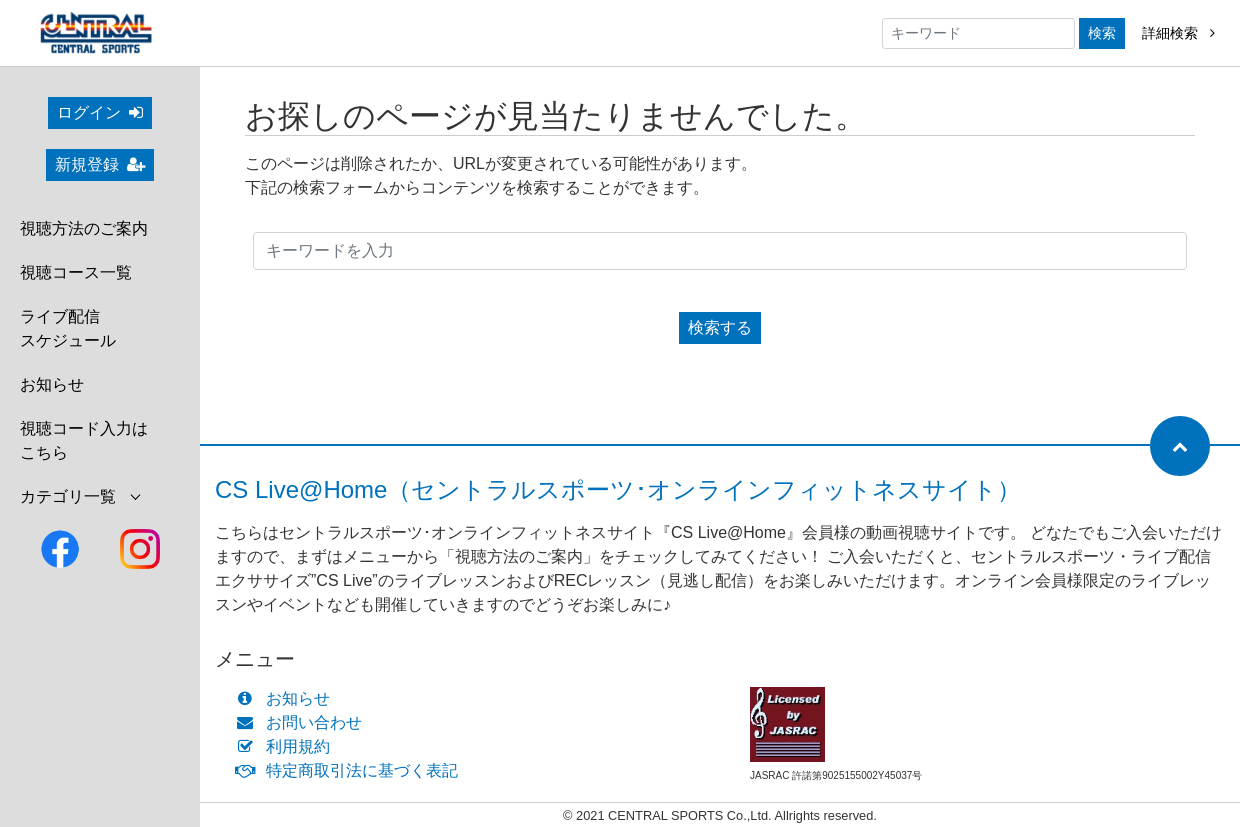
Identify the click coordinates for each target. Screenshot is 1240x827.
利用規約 (287, 746)
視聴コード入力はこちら (84, 440)
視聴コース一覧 (76, 272)
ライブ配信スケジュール (68, 328)
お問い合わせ (303, 722)
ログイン (100, 112)
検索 (1102, 33)
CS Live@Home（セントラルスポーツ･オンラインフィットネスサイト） (618, 489)
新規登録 (100, 164)
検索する (720, 327)
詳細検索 (1178, 33)
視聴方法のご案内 (84, 228)
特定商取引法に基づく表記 (351, 770)
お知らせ (52, 384)
